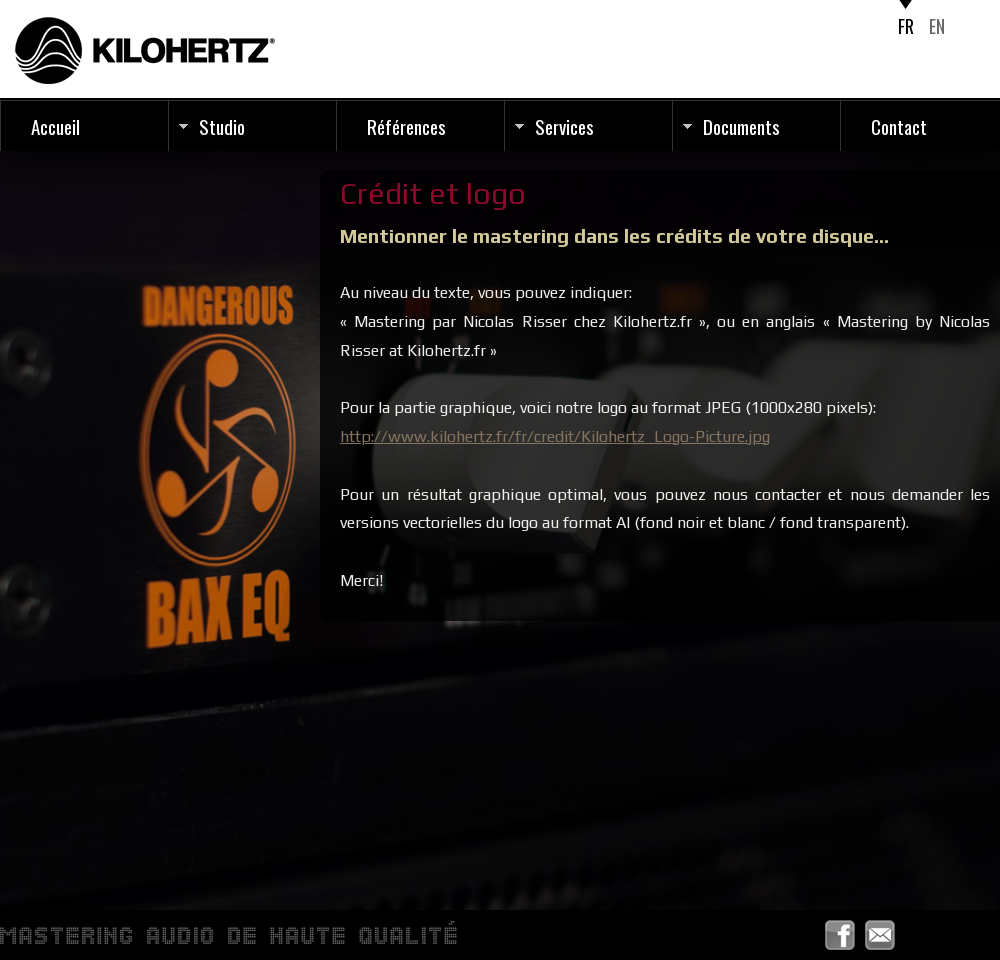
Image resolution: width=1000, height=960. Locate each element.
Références (406, 126)
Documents (741, 126)
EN (937, 26)
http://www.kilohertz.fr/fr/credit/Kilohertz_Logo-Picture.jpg (555, 436)
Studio (222, 126)
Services (564, 126)
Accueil (55, 126)
